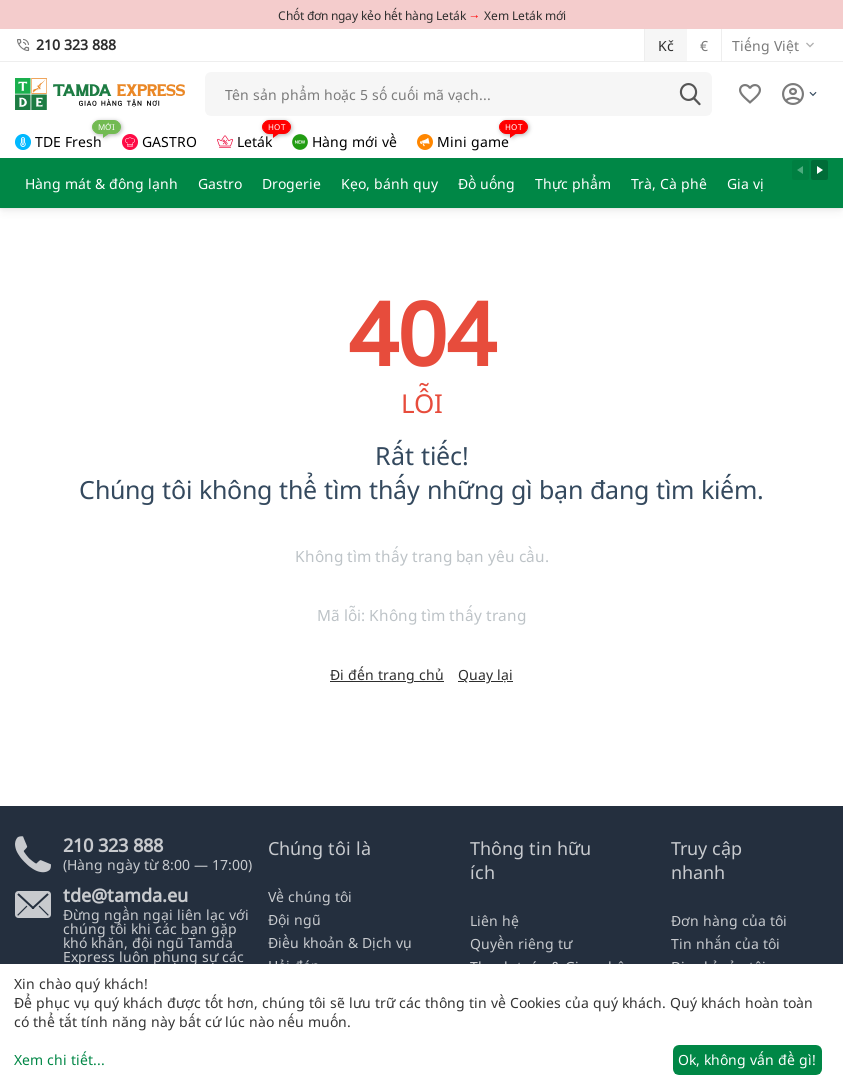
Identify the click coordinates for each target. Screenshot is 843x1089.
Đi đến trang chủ (387, 674)
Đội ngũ (294, 919)
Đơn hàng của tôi (729, 920)
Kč (666, 45)
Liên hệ (494, 920)
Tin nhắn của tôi (725, 943)
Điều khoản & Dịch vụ (340, 942)
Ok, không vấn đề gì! (747, 1059)
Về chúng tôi (310, 896)
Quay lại (485, 674)
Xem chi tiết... (59, 1059)
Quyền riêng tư (521, 943)
